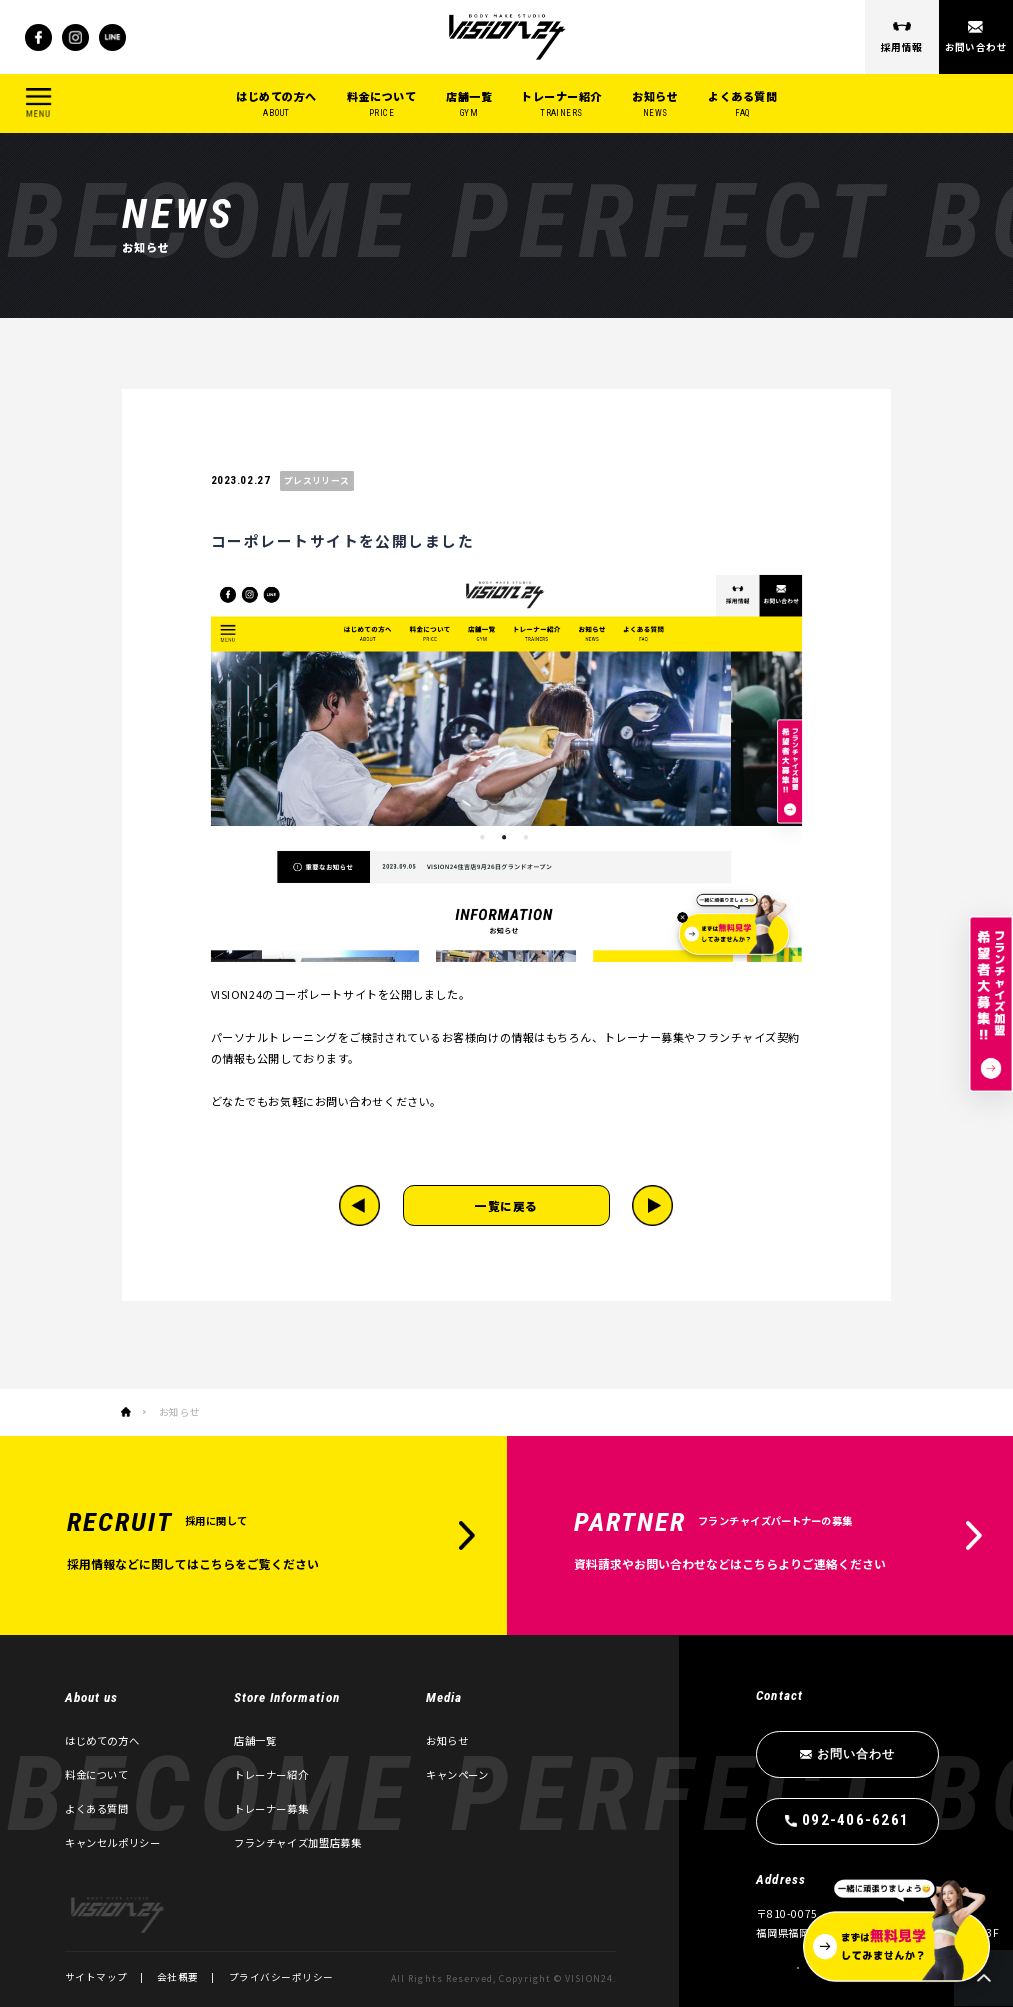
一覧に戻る (506, 1205)
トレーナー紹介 (561, 104)
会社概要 (178, 1977)
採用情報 (902, 47)
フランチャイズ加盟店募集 (297, 1842)
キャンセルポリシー (113, 1842)
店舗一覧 (469, 104)
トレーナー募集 (271, 1808)
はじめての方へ (276, 104)
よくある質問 (742, 104)
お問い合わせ (976, 47)
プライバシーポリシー (281, 1977)
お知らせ (655, 104)
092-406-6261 (856, 1820)
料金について (381, 104)
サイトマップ (96, 1977)
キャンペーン (457, 1774)
